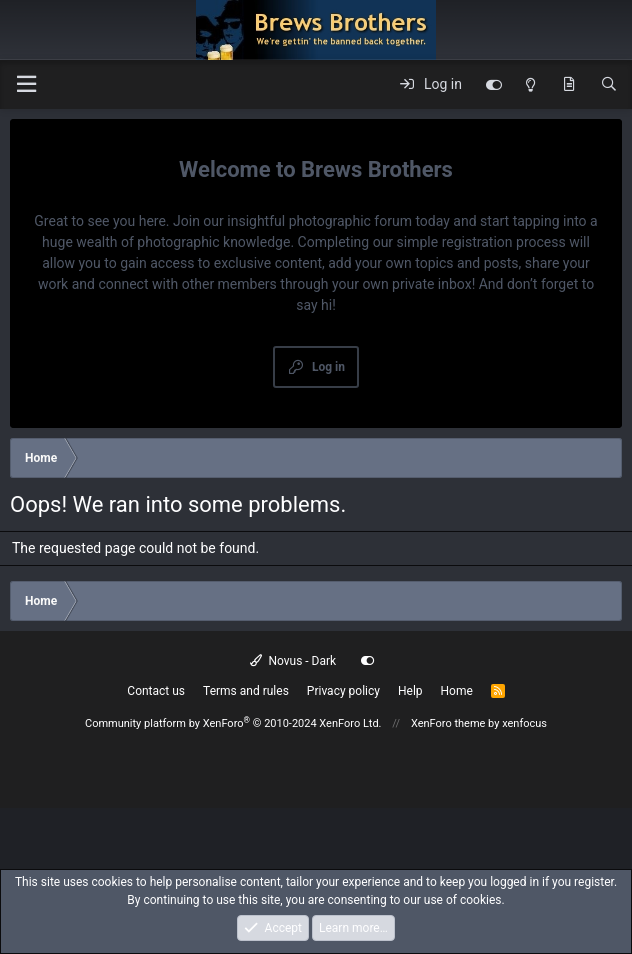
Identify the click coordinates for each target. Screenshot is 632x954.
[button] (26, 84)
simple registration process (481, 242)
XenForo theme (448, 723)
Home (457, 691)
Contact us (156, 691)
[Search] (609, 85)
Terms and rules (246, 691)
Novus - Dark (293, 661)
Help (410, 691)
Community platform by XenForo (233, 723)
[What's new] (569, 85)
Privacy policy (343, 691)
